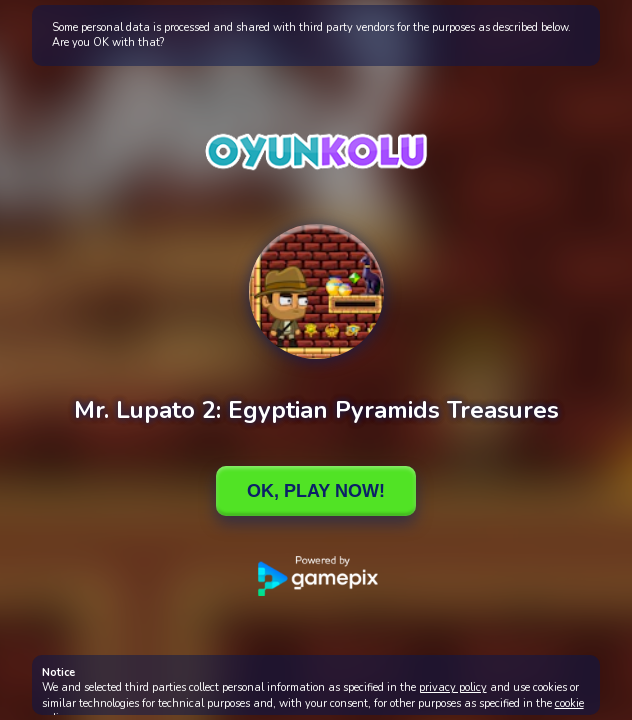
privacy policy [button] (453, 687)
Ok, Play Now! (316, 491)
